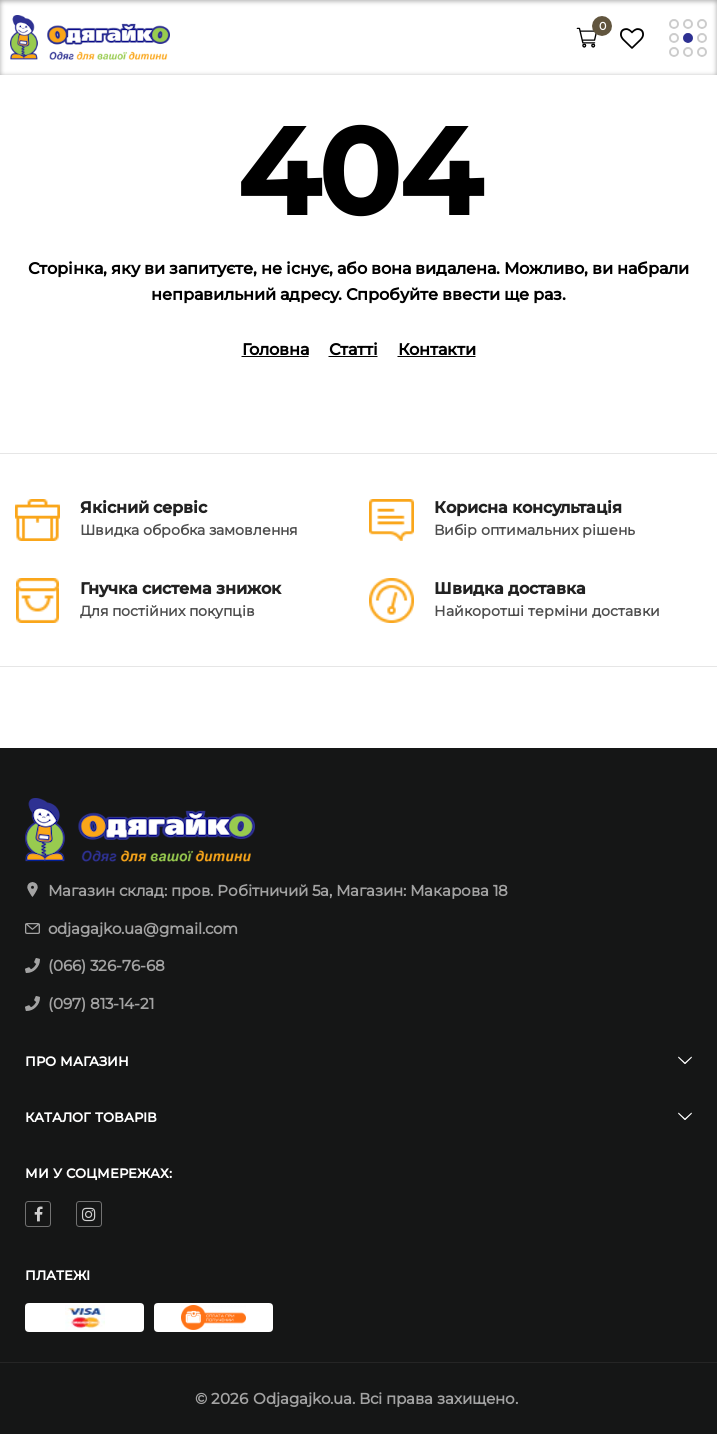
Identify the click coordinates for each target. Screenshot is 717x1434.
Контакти (437, 349)
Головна (275, 349)
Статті (353, 349)
